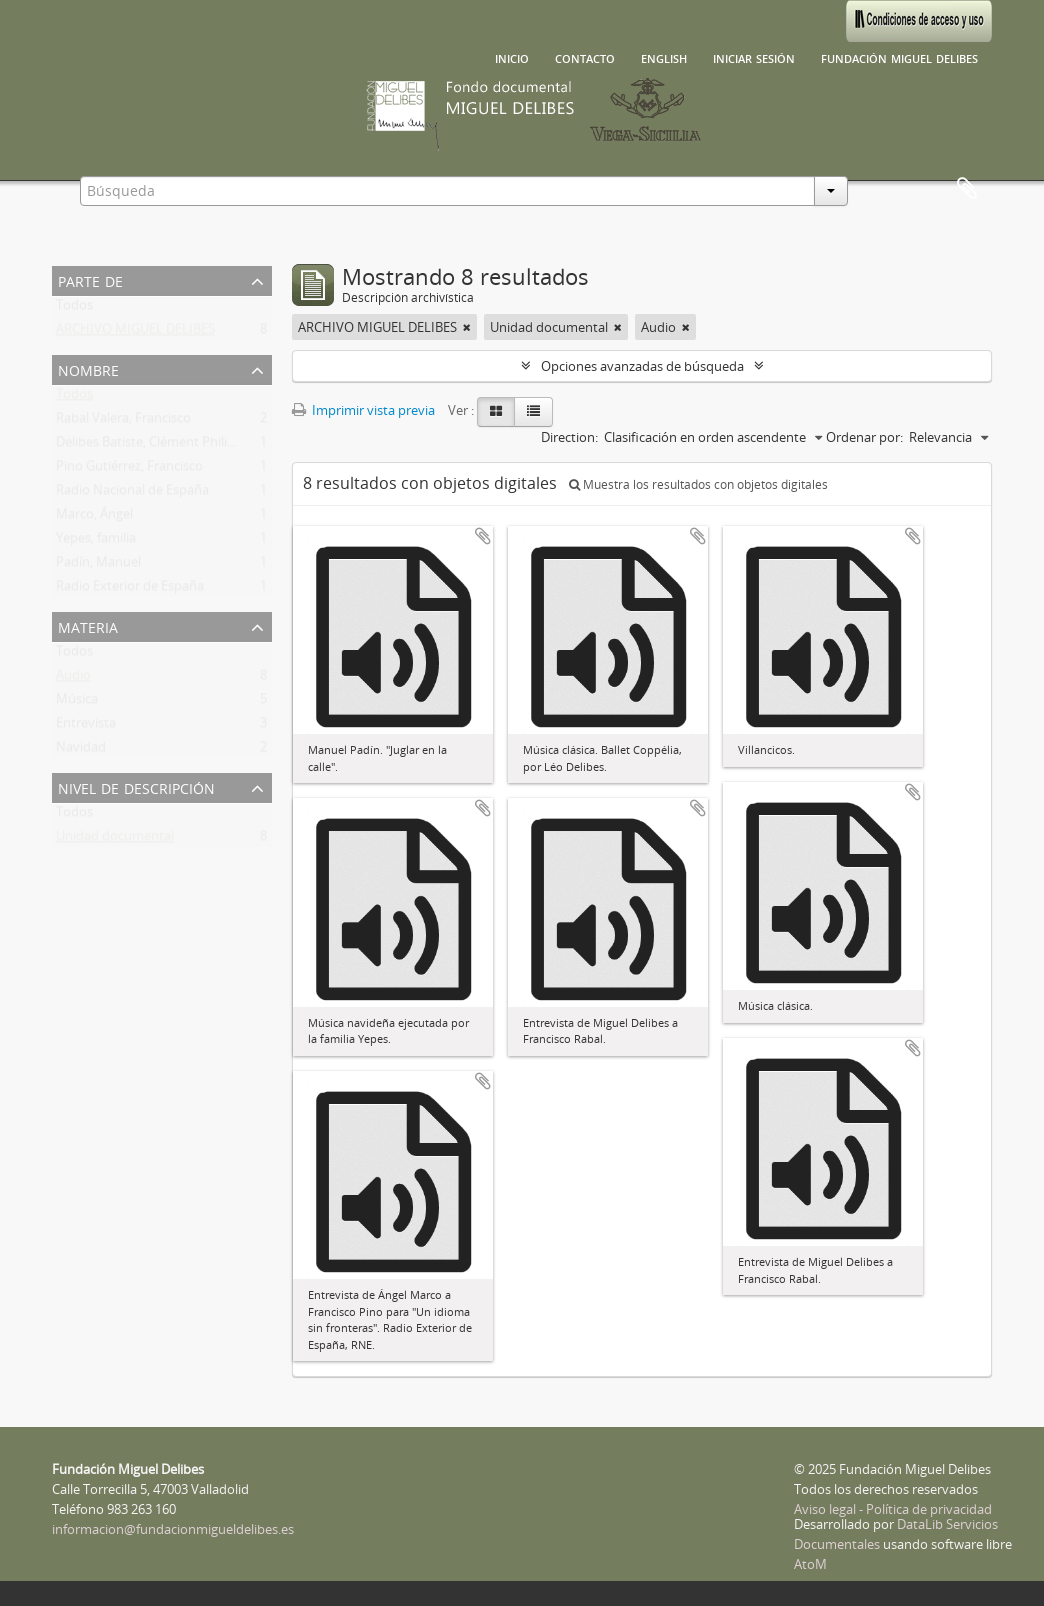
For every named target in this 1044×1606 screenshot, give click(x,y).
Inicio (512, 57)
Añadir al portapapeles (483, 536)
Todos (74, 309)
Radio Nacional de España (132, 494)
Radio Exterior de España (130, 590)
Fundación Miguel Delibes (899, 57)
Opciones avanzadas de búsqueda (642, 366)
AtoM (810, 1564)
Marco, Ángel (94, 518)
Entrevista (86, 727)
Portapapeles (967, 189)
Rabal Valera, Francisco (123, 422)
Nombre (88, 368)
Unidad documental (115, 840)
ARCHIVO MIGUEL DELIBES (135, 333)
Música (77, 703)
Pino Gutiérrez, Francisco (129, 470)
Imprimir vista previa (363, 410)
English (664, 57)
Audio (73, 679)
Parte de (90, 279)
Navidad (81, 751)
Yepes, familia (96, 542)
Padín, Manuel (98, 566)
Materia (88, 625)
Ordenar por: (864, 437)
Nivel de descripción (136, 786)
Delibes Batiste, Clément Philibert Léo (166, 446)
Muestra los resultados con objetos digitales (698, 484)
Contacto (585, 57)
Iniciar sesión (754, 57)
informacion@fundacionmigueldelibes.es (173, 1529)
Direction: (569, 437)
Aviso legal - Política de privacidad (893, 1509)
